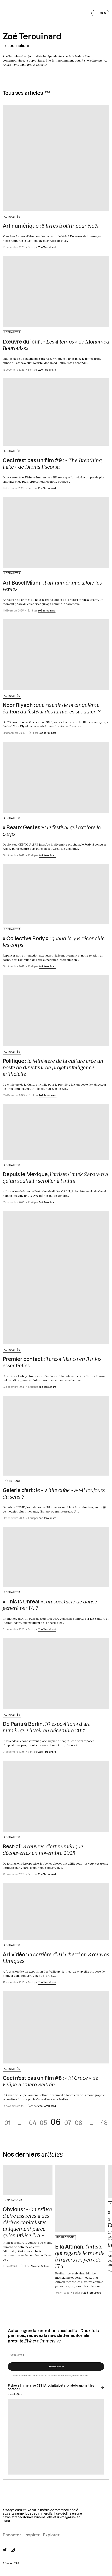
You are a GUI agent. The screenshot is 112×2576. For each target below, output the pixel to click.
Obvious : (27, 2222)
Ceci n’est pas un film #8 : (50, 2081)
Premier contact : (52, 1362)
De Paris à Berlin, (46, 1727)
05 (43, 2123)
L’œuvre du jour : (56, 345)
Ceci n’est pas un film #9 (52, 463)
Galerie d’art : (54, 1493)
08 (78, 2123)
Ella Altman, (79, 2256)
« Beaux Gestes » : (52, 830)
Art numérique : (51, 226)
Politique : (53, 1067)
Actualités (12, 217)
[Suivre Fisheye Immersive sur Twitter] (5, 2549)
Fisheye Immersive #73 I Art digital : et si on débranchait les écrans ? (56, 2387)
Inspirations (13, 2200)
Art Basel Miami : (52, 586)
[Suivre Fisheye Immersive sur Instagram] (13, 2550)
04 (32, 2123)
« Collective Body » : (54, 941)
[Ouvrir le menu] (100, 13)
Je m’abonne (56, 2366)
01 (7, 2123)
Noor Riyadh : (51, 708)
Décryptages (13, 1481)
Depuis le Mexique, (55, 1177)
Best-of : (43, 1849)
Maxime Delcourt (41, 2266)
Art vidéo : (56, 1957)
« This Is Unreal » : (50, 1604)
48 (104, 2123)
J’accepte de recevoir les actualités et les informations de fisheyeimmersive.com (50, 2376)
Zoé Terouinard (47, 247)
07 (67, 2123)
